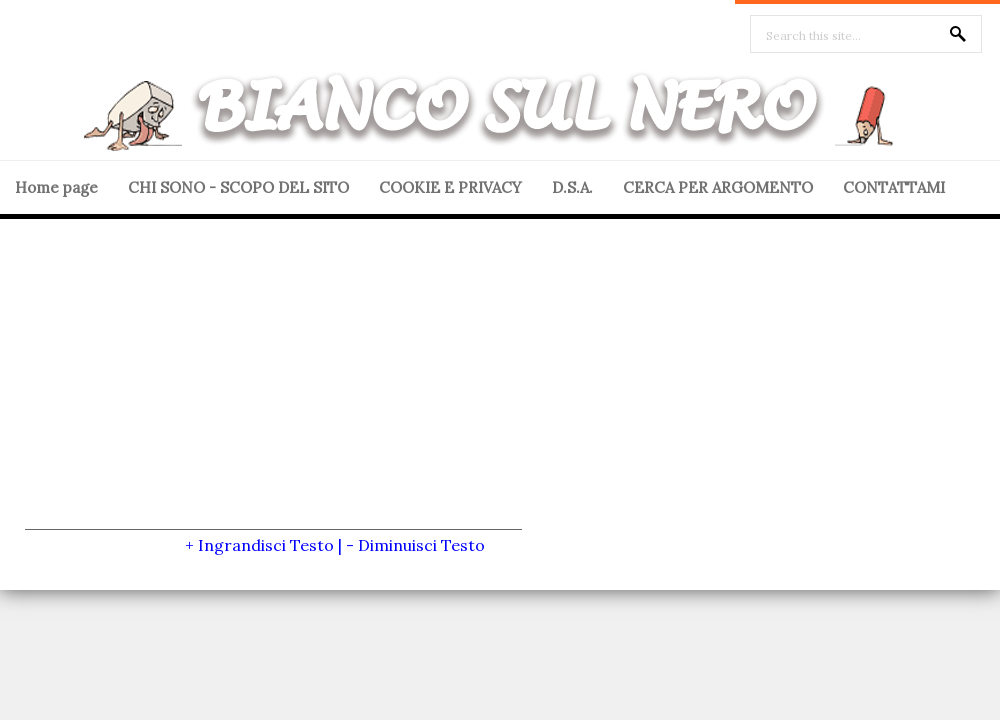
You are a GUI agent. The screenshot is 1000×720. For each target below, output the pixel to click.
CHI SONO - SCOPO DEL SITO (238, 187)
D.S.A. (572, 187)
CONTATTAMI (894, 187)
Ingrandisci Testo (266, 545)
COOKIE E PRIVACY (450, 187)
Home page (56, 187)
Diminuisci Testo (421, 545)
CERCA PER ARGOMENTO (718, 187)
